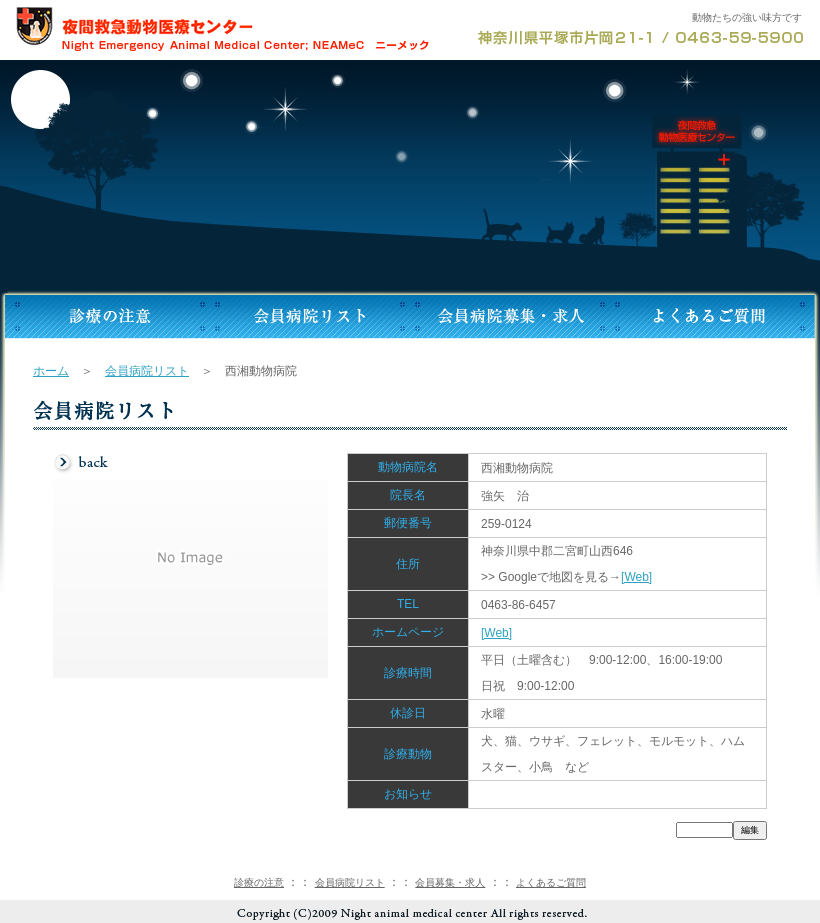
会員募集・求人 (450, 882)
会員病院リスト (147, 371)
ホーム (51, 371)
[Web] (636, 577)
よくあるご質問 (551, 882)
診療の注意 (259, 882)
